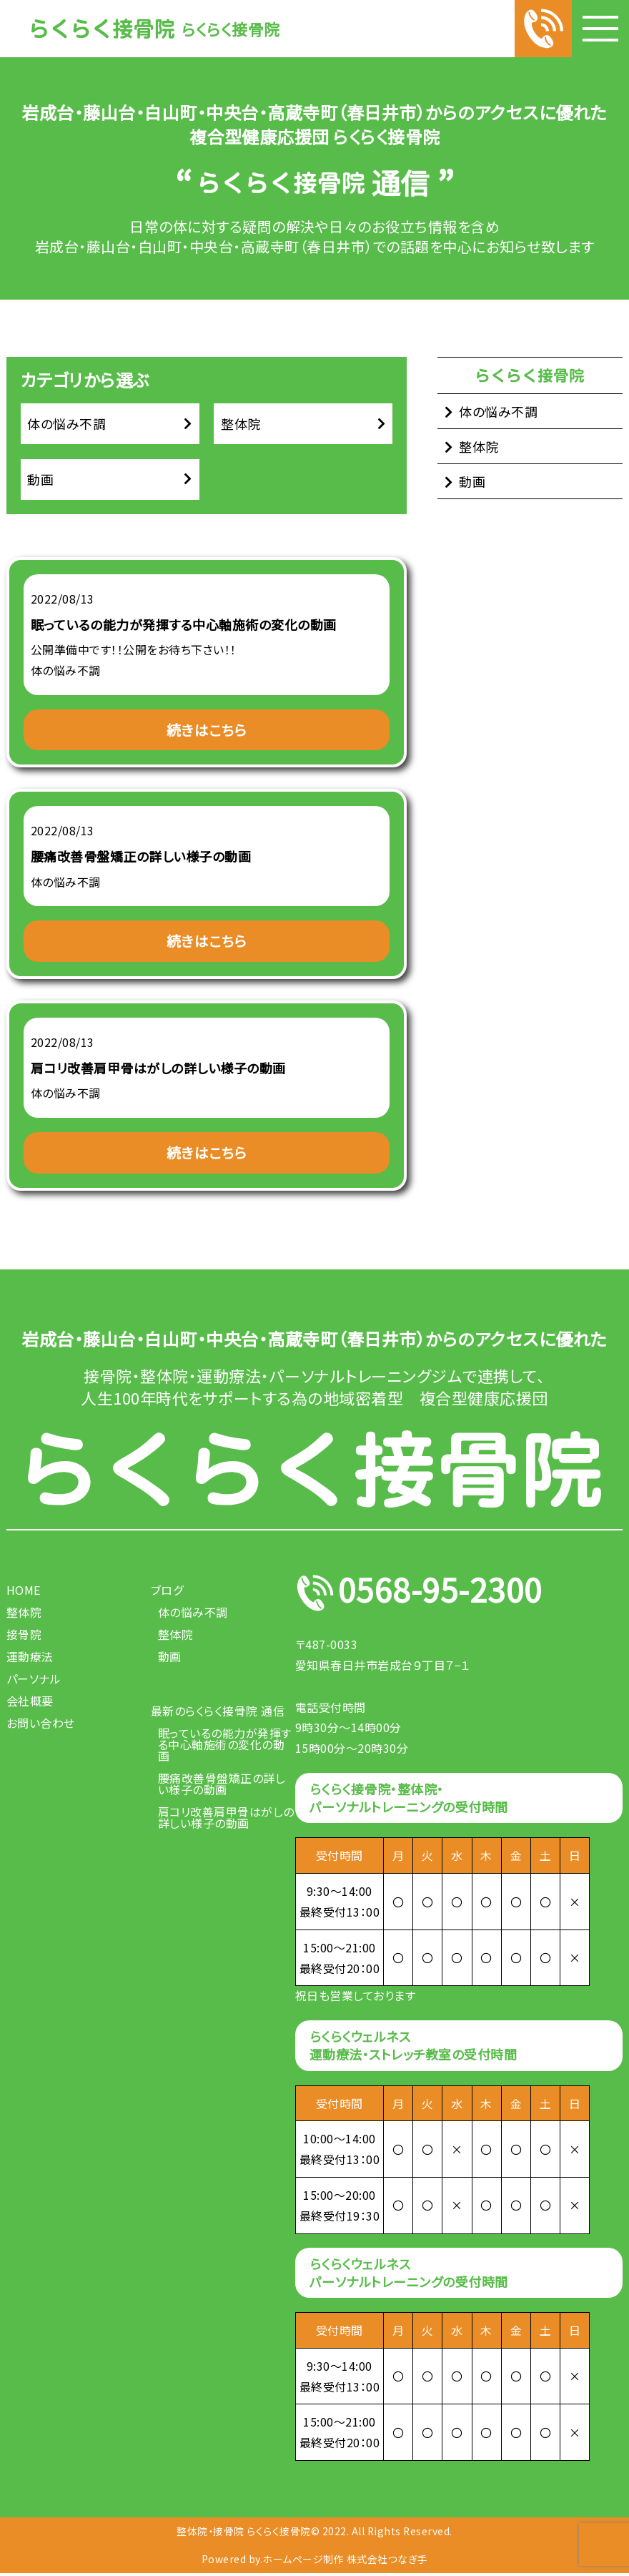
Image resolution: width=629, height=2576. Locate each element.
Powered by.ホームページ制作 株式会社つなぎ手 (315, 2561)
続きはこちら (207, 731)
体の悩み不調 (67, 424)
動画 (41, 480)
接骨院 (24, 1636)
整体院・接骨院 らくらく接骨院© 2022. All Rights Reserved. (314, 2533)
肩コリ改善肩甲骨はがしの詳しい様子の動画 (226, 1819)
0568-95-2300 (441, 1595)
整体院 (241, 424)
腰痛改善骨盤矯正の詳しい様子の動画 (222, 1785)
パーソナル (33, 1680)
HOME (23, 1592)
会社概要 (30, 1703)
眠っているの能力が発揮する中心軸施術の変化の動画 (225, 1746)
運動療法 (30, 1658)
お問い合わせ (40, 1725)
